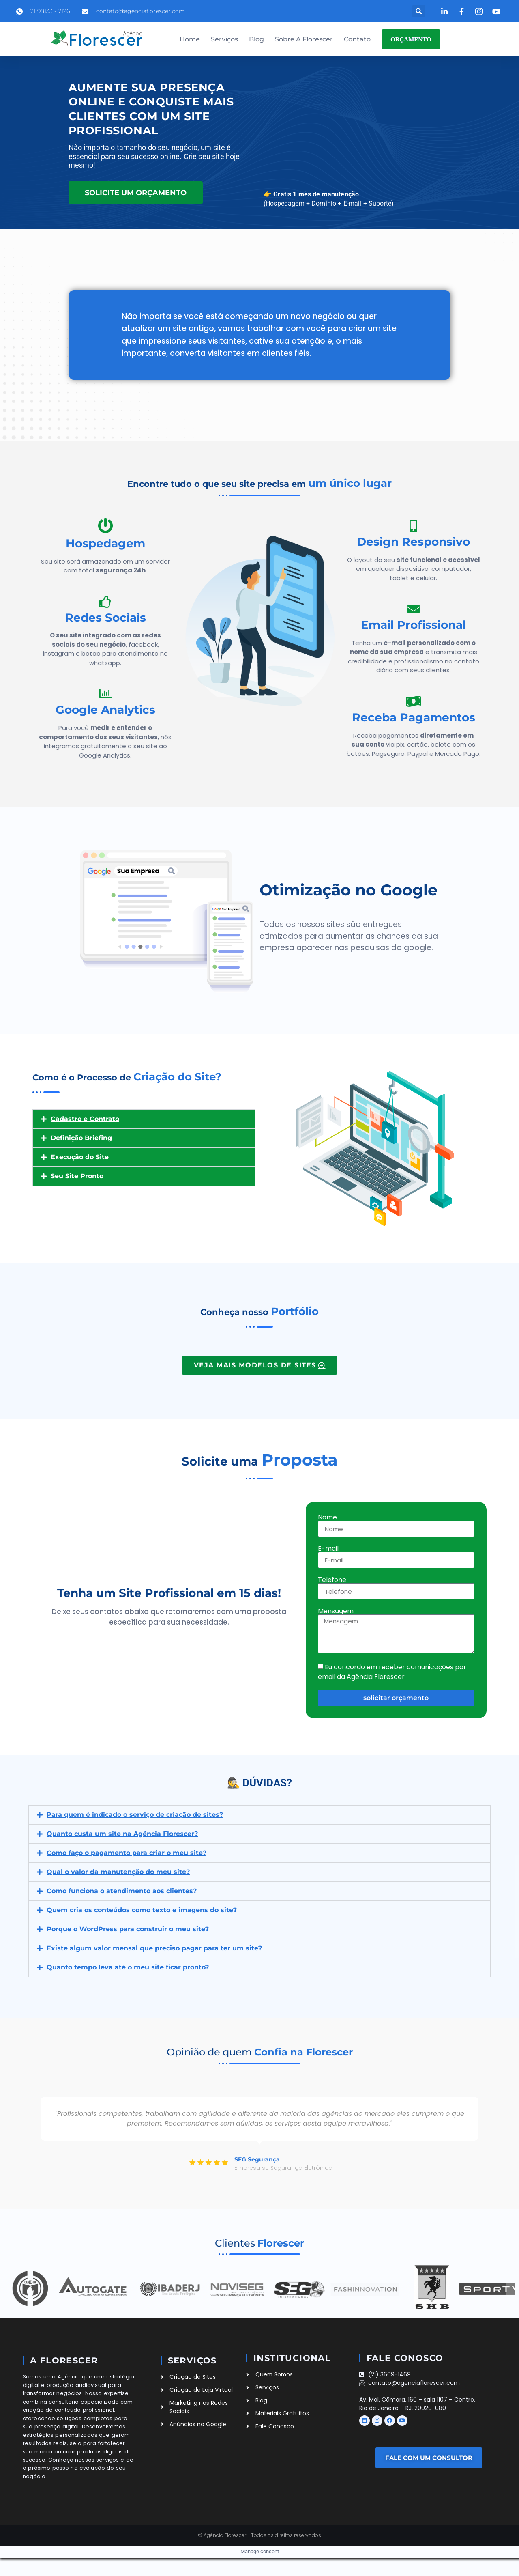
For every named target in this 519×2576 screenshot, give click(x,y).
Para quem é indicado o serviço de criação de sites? (135, 1814)
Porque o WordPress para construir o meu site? (128, 1929)
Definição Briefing (81, 1138)
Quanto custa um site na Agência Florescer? (122, 1834)
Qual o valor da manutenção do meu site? (118, 1872)
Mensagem (336, 1611)
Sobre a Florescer (304, 39)
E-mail (328, 1548)
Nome (327, 1517)
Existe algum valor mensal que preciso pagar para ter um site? (154, 1948)
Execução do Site (80, 1157)
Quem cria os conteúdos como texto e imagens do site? (142, 1910)
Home (190, 39)
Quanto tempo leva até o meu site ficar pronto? (128, 1967)
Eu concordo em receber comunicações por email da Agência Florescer (392, 1671)
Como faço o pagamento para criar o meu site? (126, 1853)
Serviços (224, 39)
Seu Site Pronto (77, 1176)
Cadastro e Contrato (85, 1119)
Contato (357, 39)
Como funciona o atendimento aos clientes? (122, 1891)
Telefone (332, 1580)
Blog (256, 39)
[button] (418, 11)
